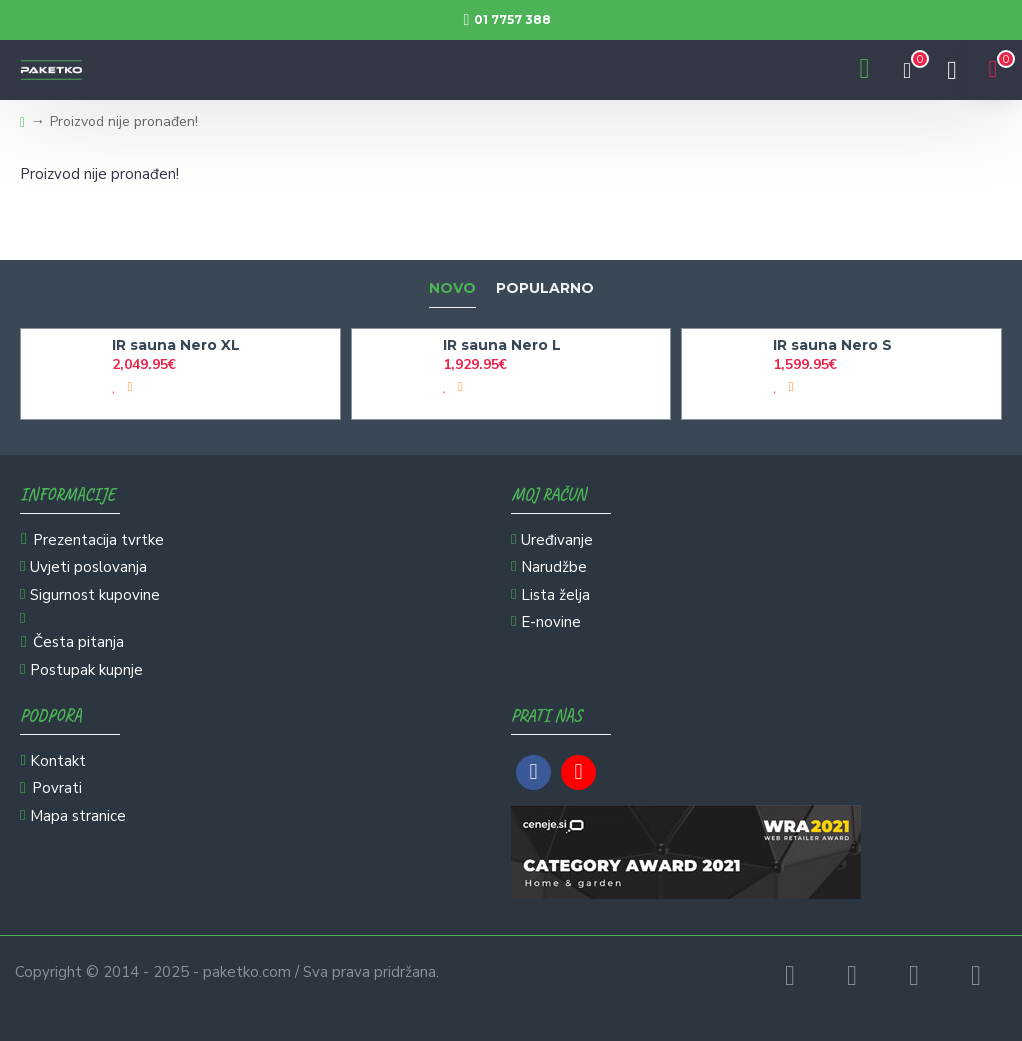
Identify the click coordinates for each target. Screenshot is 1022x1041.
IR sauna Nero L (502, 345)
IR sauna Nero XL (176, 345)
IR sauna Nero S (832, 345)
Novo (452, 288)
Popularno (545, 288)
